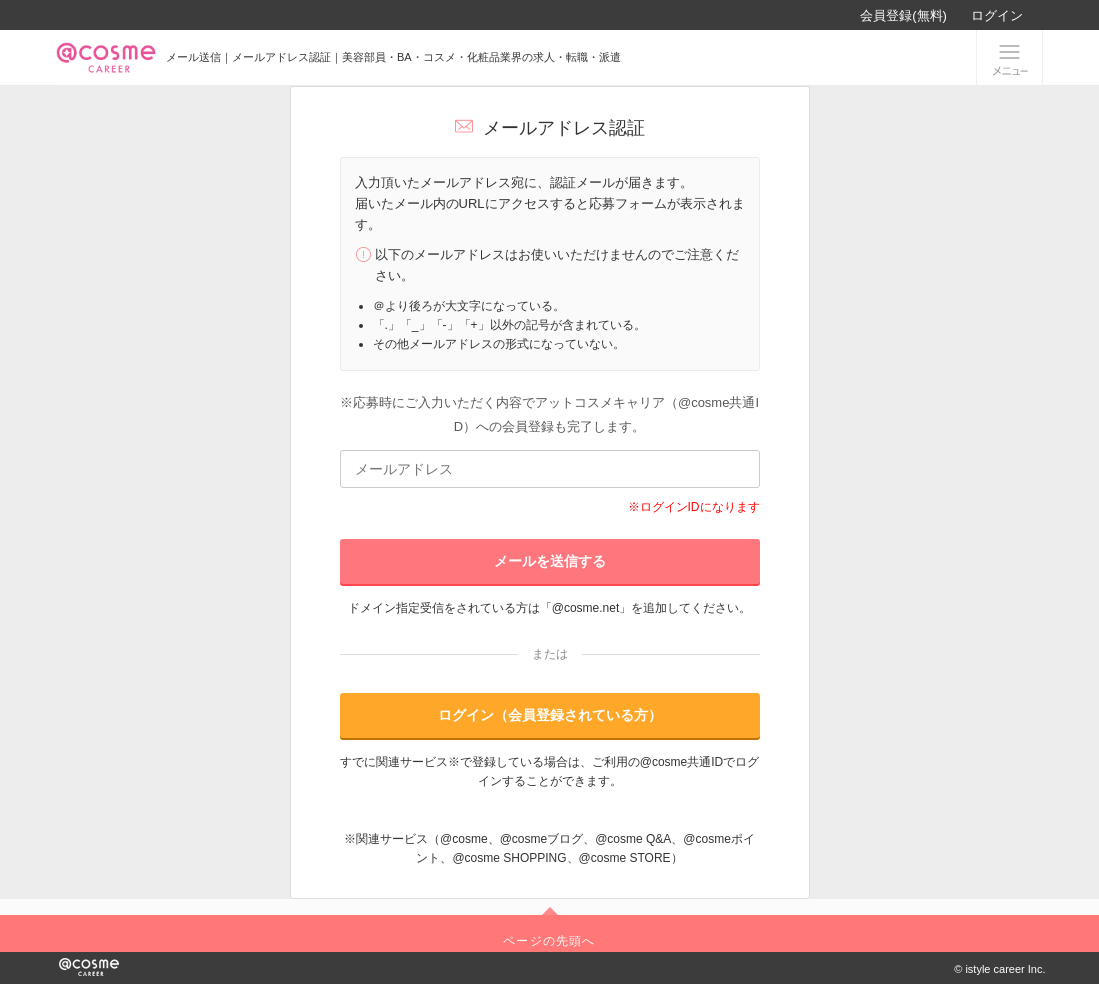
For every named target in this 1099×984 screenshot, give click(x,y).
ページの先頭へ (549, 941)
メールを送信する (550, 561)
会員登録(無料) (903, 15)
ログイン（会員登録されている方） (550, 715)
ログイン (997, 15)
